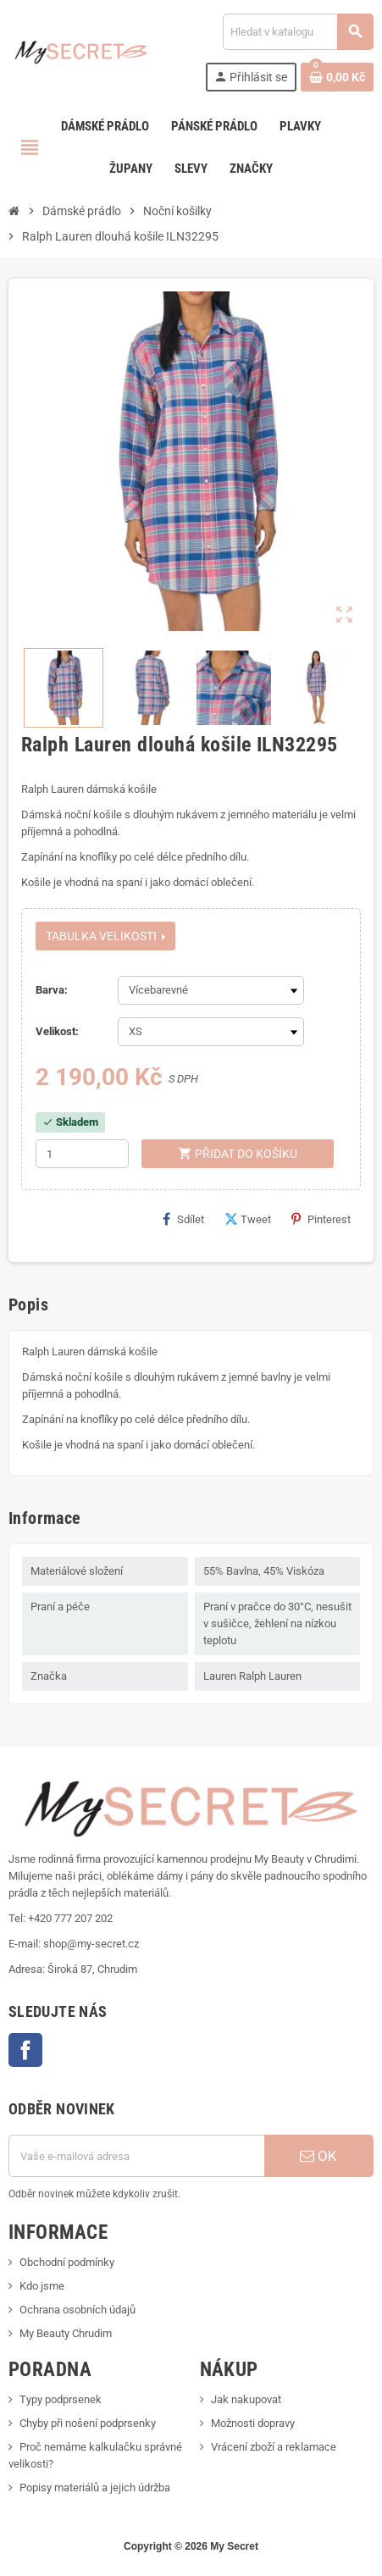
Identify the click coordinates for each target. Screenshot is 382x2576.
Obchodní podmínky (66, 2262)
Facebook (25, 2050)
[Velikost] (211, 1031)
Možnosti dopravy (253, 2423)
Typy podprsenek (60, 2399)
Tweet (247, 1219)
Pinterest (321, 1219)
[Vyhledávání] (298, 32)
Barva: (52, 989)
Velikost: (57, 1031)
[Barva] (211, 990)
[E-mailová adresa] (136, 2156)
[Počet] (82, 1153)
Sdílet (183, 1219)
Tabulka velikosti (105, 936)
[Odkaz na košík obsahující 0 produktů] (337, 77)
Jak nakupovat (246, 2399)
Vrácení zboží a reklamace (273, 2446)
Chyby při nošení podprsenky (87, 2423)
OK (318, 2155)
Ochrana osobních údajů (77, 2309)
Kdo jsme (41, 2286)
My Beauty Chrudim (65, 2333)
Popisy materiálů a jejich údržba (94, 2487)
